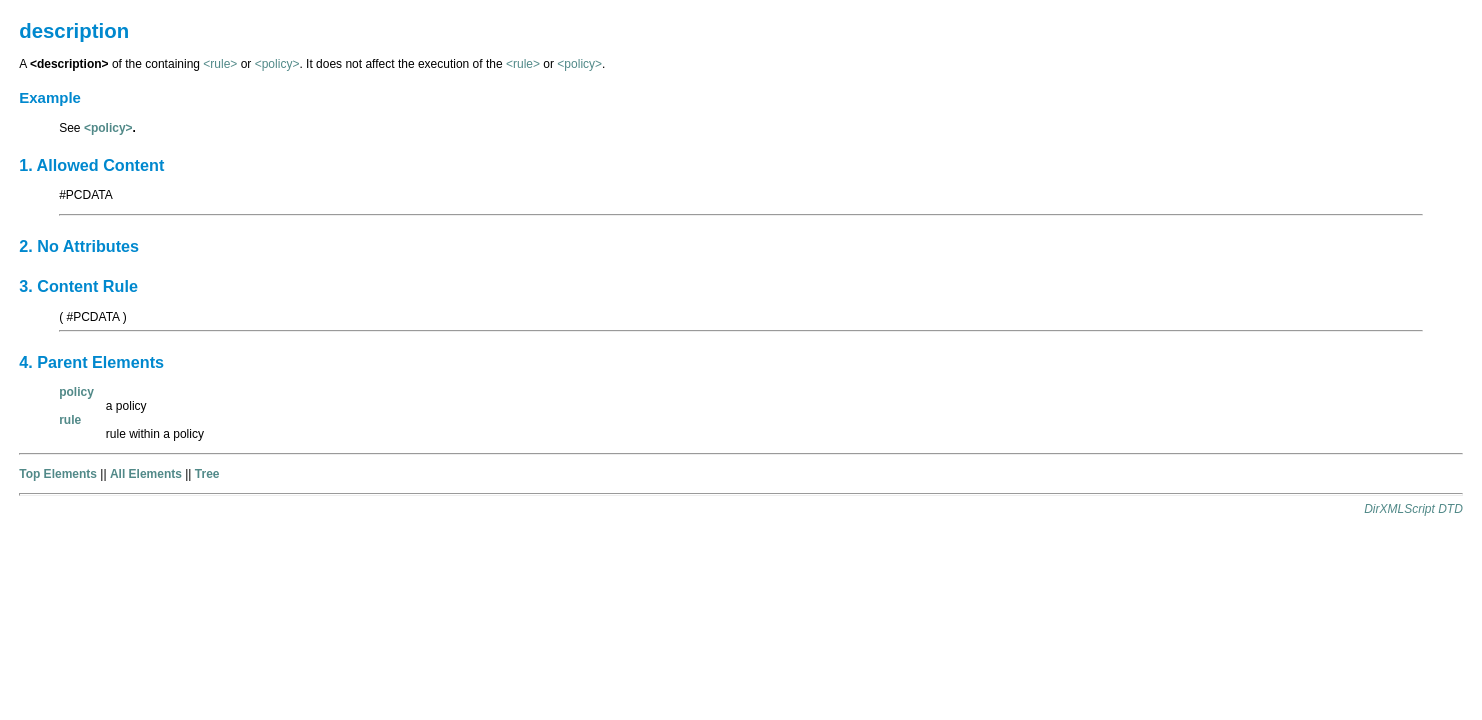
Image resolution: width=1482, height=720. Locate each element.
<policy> (277, 64)
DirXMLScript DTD (1413, 509)
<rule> (220, 64)
